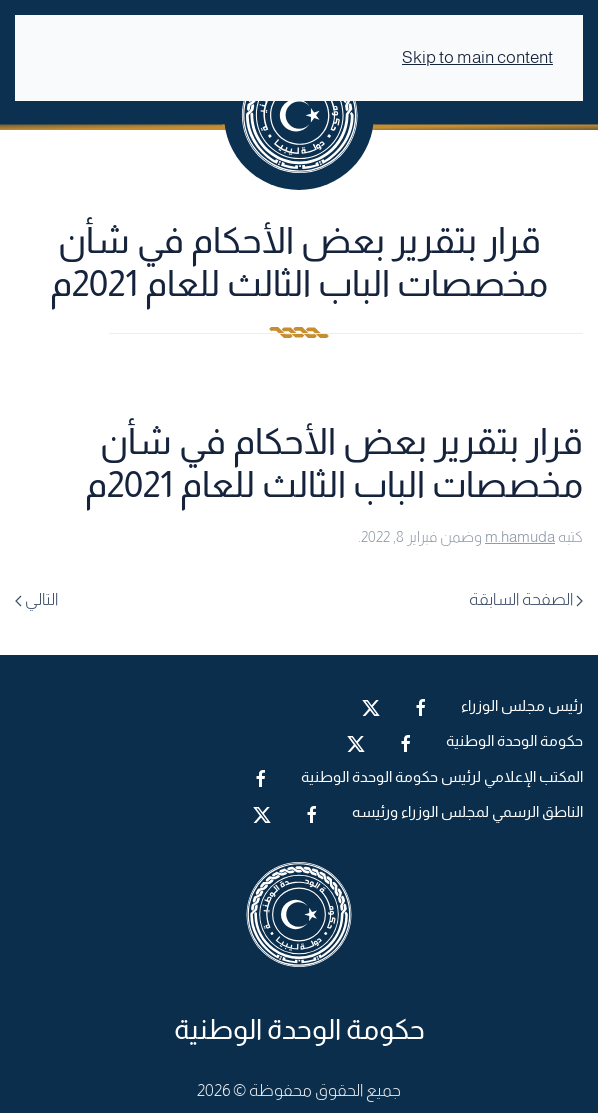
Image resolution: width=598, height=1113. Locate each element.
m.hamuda (520, 536)
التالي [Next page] (36, 599)
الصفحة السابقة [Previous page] (526, 599)
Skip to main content (477, 57)
